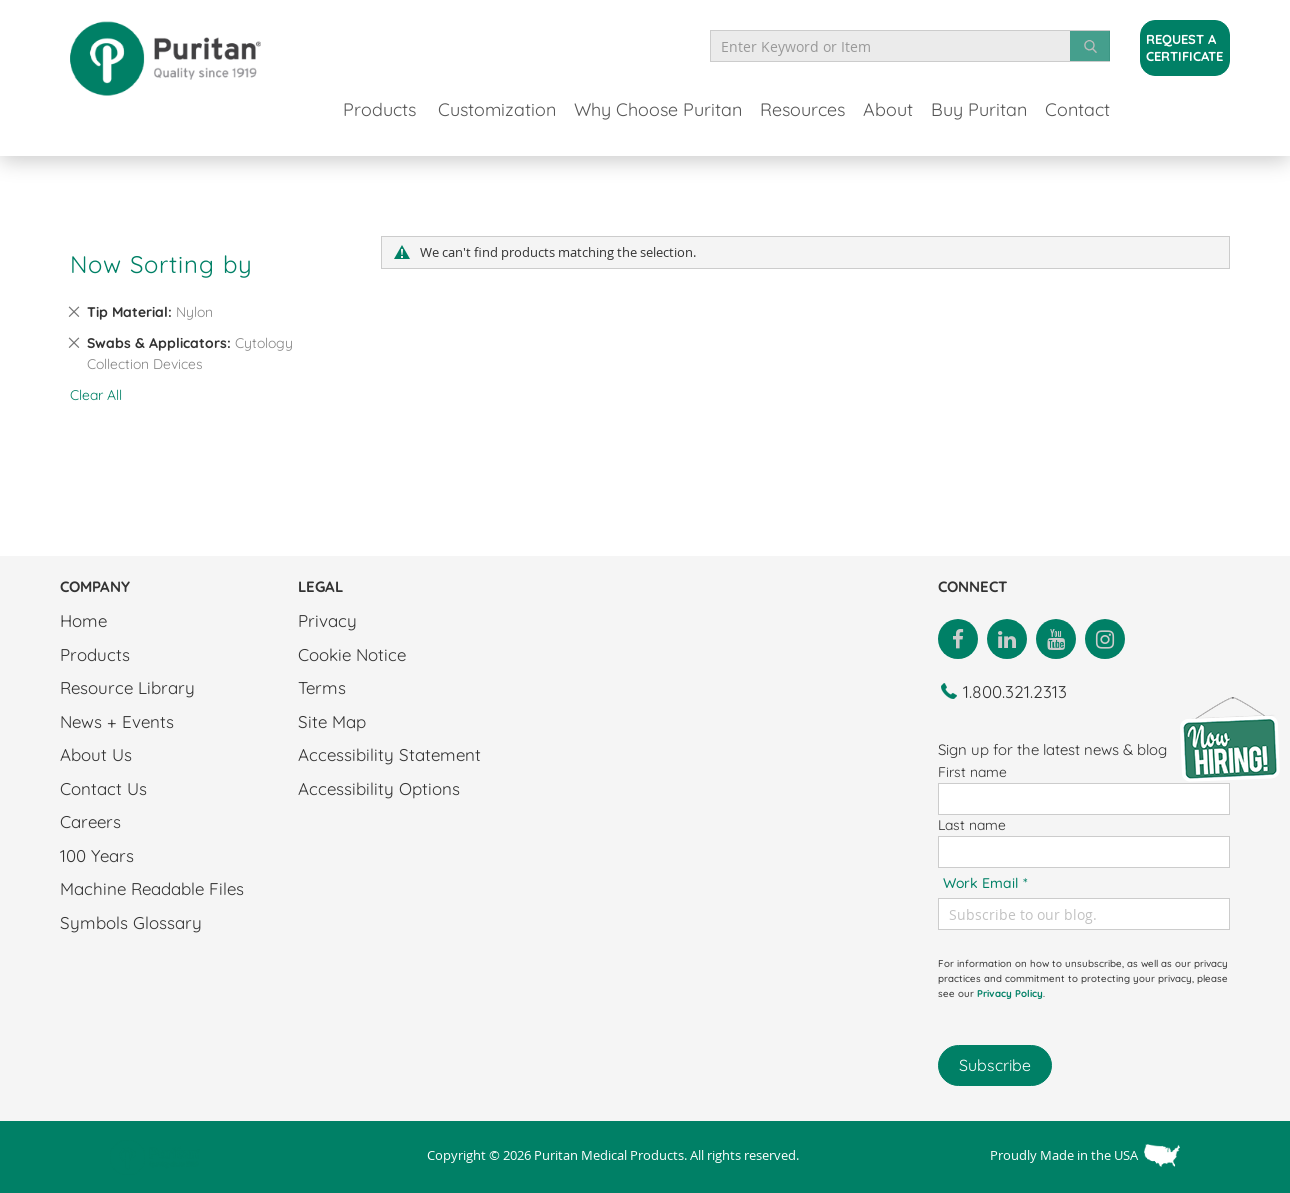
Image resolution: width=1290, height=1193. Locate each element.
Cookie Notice (352, 654)
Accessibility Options (379, 788)
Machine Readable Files (152, 888)
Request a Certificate (1184, 47)
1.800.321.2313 (1015, 691)
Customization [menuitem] (497, 109)
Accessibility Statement (389, 754)
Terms (322, 687)
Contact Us (103, 788)
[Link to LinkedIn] (1007, 637)
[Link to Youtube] (1056, 637)
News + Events (117, 721)
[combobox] (910, 46)
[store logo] (165, 58)
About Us (96, 754)
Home (83, 620)
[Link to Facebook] (958, 637)
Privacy (327, 620)
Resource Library (127, 687)
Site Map (332, 721)
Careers (90, 821)
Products (95, 654)
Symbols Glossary (131, 922)
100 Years (97, 855)
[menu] (726, 109)
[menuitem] (379, 112)
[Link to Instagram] (1105, 637)
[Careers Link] (1230, 737)
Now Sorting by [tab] (161, 264)
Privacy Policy (1010, 993)
